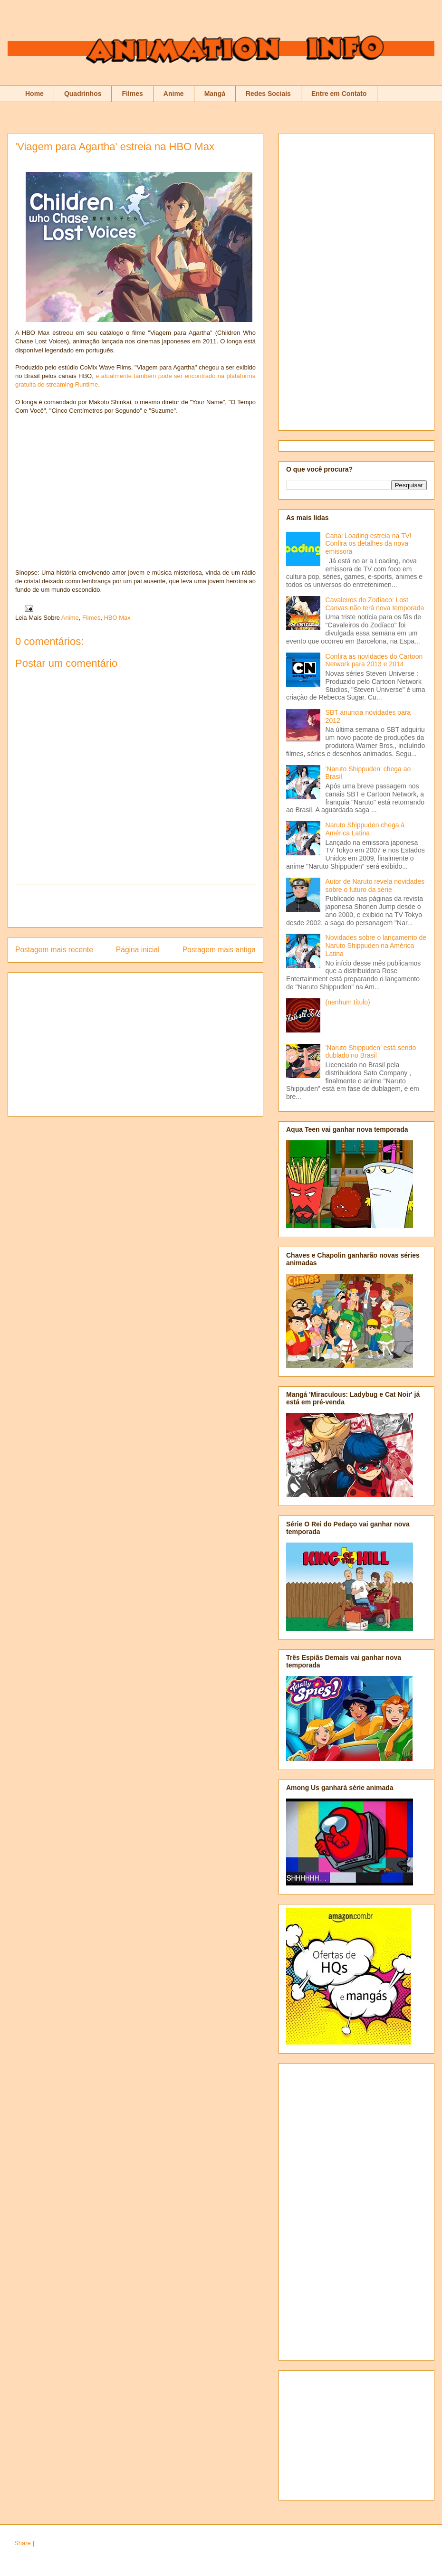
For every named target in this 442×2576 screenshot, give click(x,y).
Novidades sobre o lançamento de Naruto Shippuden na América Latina (376, 945)
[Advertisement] (135, 905)
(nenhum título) (348, 1002)
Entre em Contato (339, 93)
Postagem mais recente (54, 950)
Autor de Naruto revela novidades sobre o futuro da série (375, 885)
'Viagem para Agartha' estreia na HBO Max (114, 146)
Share (22, 2543)
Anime (173, 93)
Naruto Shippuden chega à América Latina (365, 829)
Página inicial (138, 950)
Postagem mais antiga (219, 950)
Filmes (132, 93)
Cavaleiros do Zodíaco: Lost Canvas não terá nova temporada (375, 604)
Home (34, 93)
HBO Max (117, 617)
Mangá (214, 93)
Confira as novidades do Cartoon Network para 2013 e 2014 (374, 660)
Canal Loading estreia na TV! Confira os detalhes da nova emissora (369, 544)
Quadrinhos (83, 93)
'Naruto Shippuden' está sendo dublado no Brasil (371, 1052)
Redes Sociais (268, 93)
